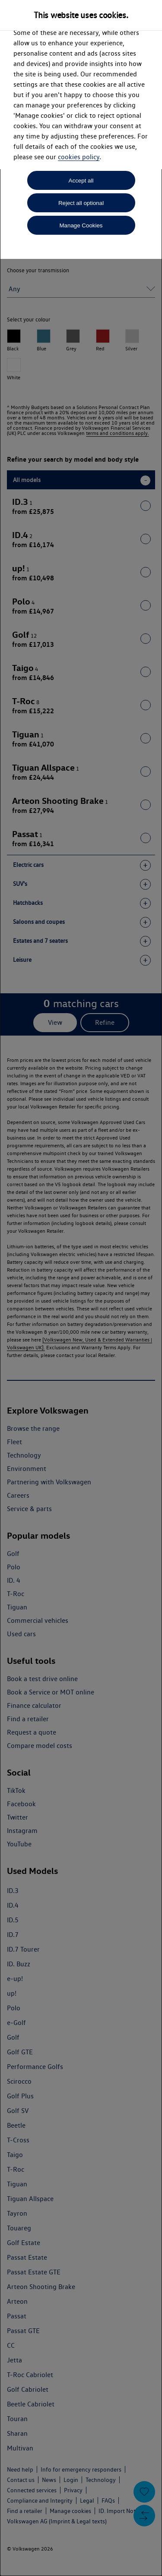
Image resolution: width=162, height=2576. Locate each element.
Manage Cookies (80, 225)
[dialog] (81, 1288)
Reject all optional (81, 203)
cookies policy (78, 157)
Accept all (81, 180)
